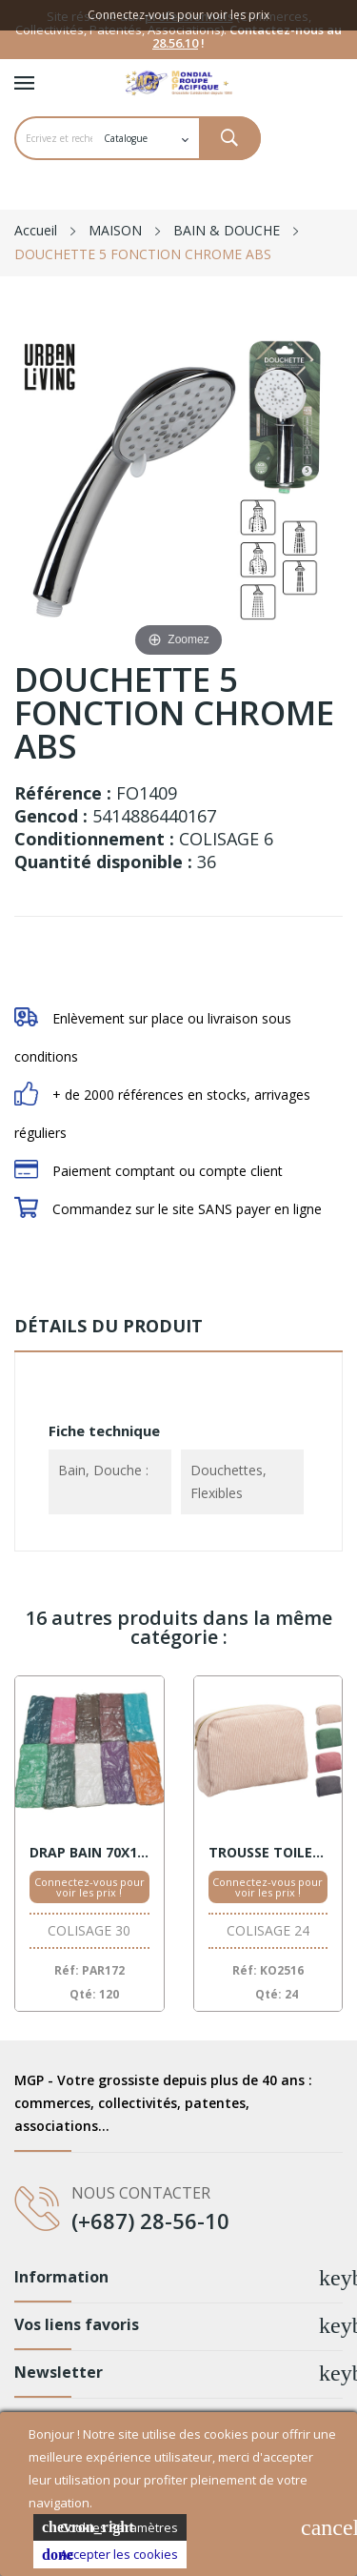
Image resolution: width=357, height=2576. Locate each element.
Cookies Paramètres (110, 2528)
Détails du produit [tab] (108, 1325)
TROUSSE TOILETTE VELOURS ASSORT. (268, 1852)
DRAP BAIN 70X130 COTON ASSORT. (89, 1852)
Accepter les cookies (110, 2555)
